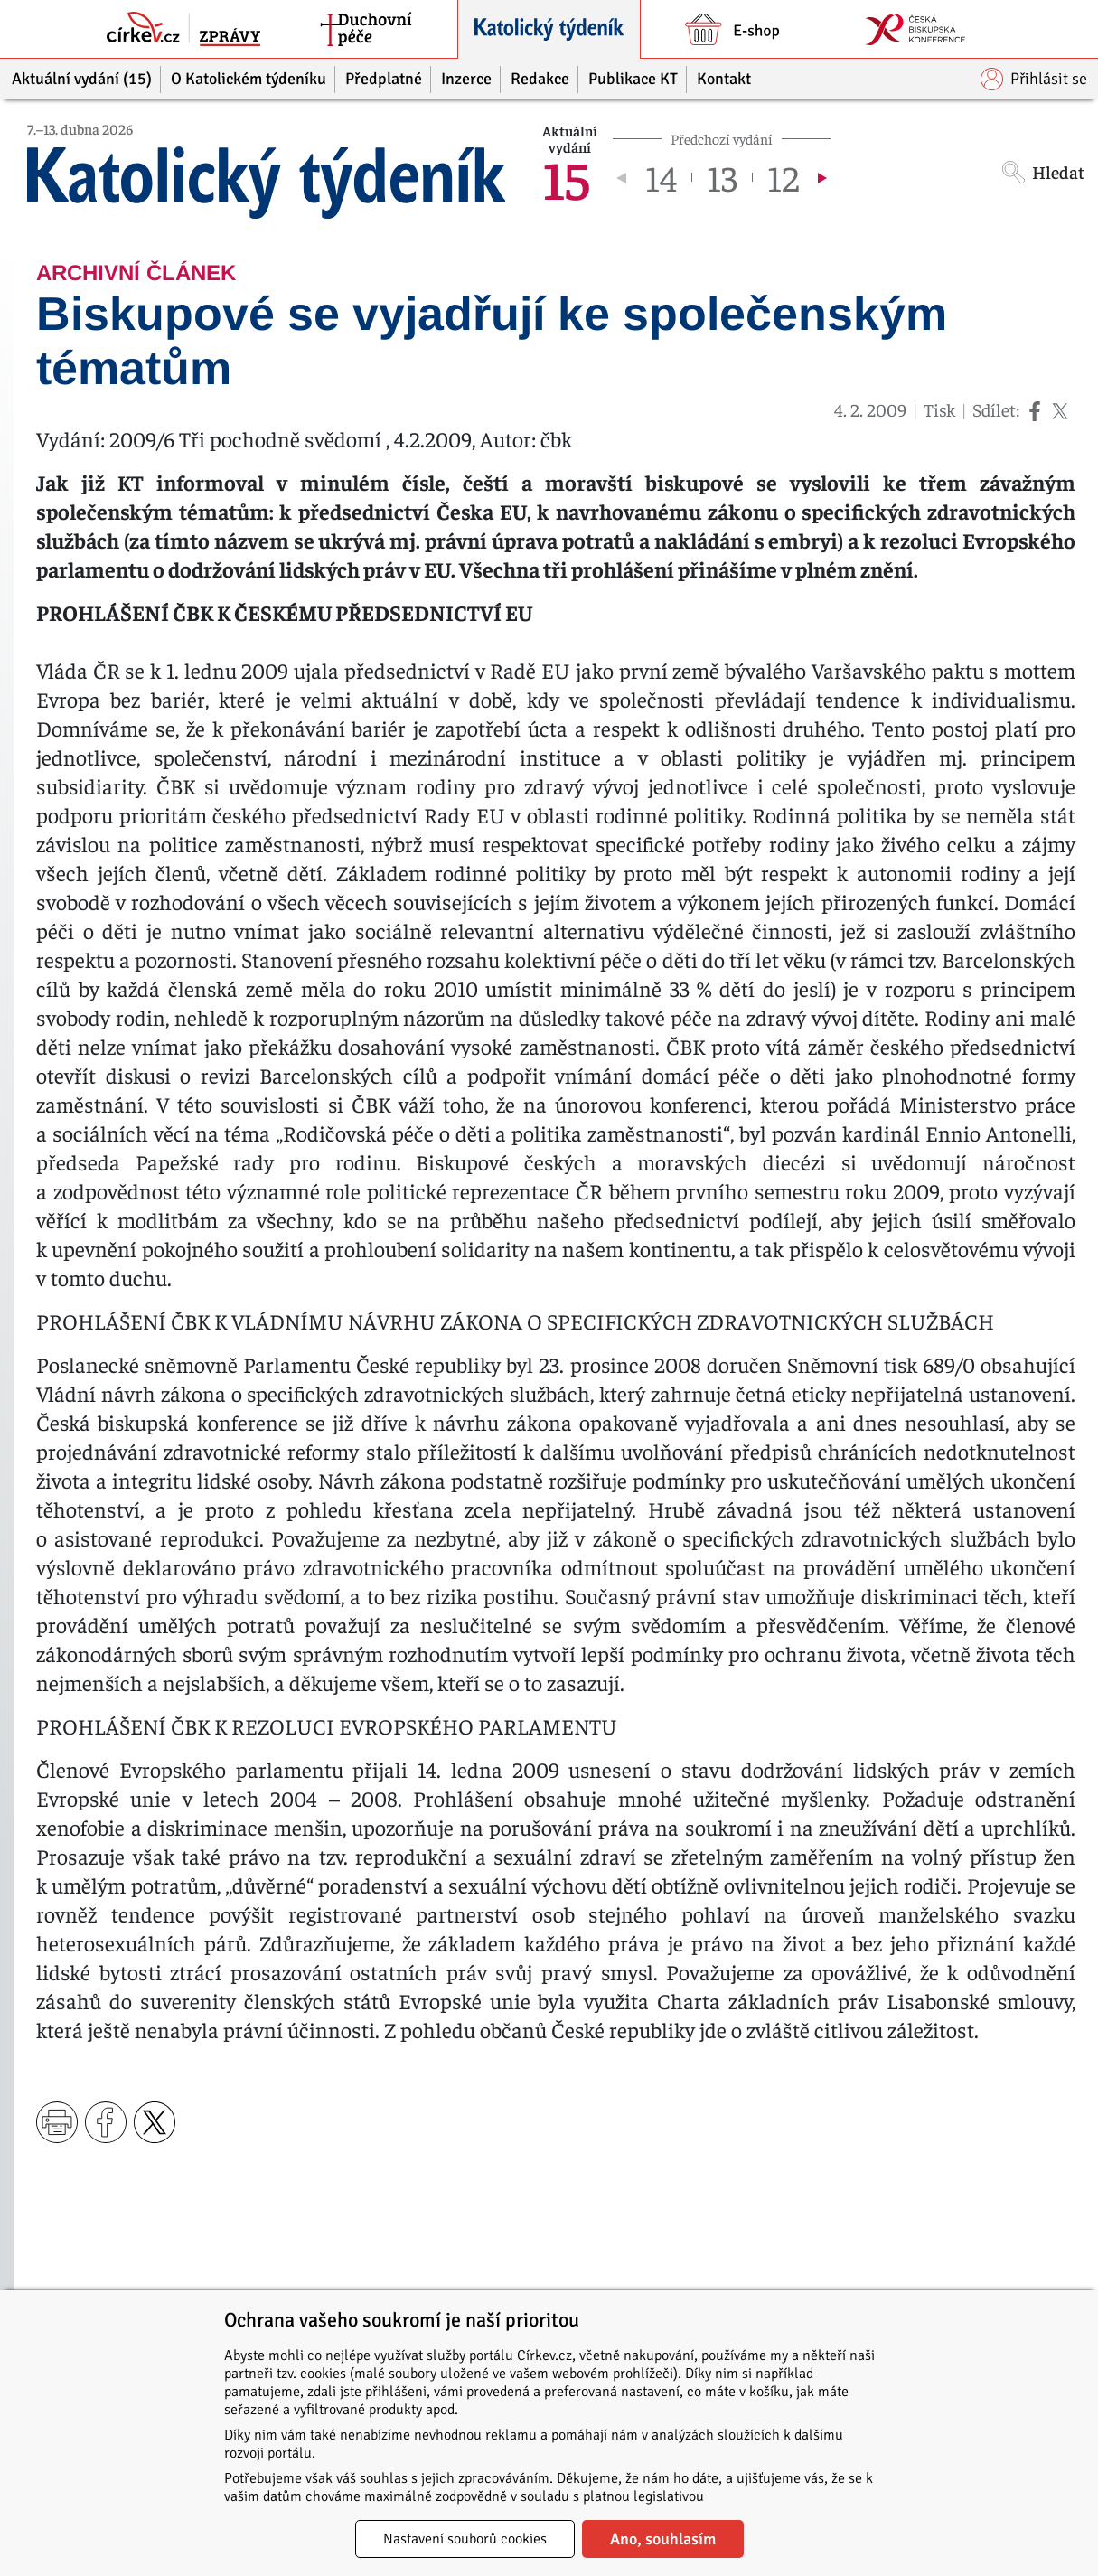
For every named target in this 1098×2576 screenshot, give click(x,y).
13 (722, 177)
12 (783, 177)
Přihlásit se (1034, 79)
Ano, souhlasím (663, 2539)
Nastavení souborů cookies (465, 2539)
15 (566, 177)
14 (661, 177)
